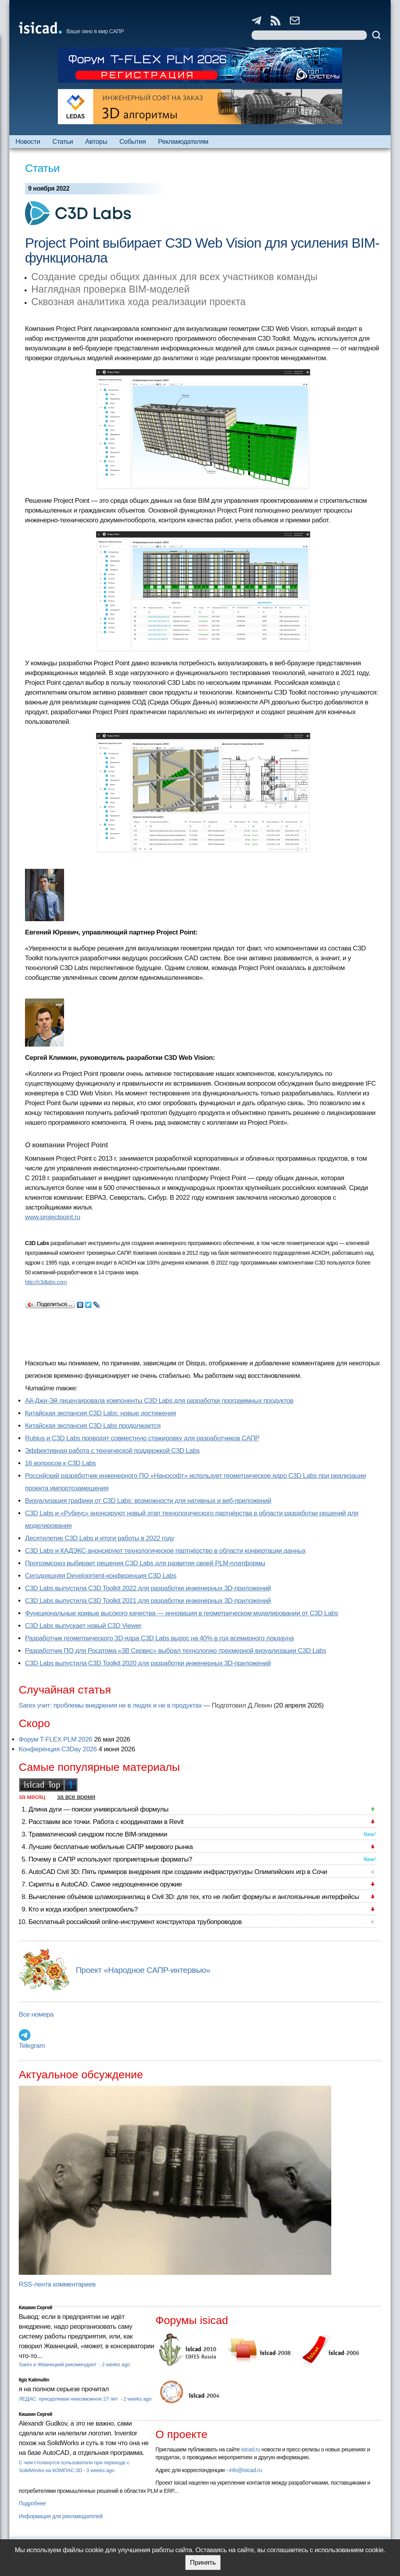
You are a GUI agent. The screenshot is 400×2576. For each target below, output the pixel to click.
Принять (203, 2562)
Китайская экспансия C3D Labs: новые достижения (100, 1413)
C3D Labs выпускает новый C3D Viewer (83, 1625)
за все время (76, 1797)
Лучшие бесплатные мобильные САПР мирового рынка (111, 1847)
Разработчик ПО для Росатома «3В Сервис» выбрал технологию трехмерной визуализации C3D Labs (175, 1650)
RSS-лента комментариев (57, 2284)
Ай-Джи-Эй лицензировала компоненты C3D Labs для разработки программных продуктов (159, 1400)
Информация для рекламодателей (60, 2516)
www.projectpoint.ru (52, 1217)
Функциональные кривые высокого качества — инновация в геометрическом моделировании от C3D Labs (181, 1613)
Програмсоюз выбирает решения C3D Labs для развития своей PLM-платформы (145, 1563)
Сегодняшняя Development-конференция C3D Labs (101, 1575)
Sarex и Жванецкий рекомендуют (58, 2364)
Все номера (36, 2014)
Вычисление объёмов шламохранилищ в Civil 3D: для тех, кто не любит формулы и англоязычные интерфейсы (194, 1897)
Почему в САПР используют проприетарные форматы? (110, 1859)
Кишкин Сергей (35, 2307)
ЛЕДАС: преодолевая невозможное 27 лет (69, 2399)
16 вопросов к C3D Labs (60, 1463)
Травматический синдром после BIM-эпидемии (98, 1834)
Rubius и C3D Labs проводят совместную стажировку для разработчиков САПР (142, 1438)
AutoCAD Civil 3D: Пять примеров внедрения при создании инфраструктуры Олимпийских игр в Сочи (178, 1872)
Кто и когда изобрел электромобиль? (83, 1909)
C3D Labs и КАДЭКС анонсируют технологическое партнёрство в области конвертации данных (165, 1550)
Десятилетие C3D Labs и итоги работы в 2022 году (99, 1538)
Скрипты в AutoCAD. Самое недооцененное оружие (105, 1884)
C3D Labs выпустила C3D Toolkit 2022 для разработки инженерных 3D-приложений (148, 1588)
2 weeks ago (116, 2364)
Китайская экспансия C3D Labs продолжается (93, 1425)
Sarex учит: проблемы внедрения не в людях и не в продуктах (110, 1705)
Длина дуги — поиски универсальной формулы (98, 1809)
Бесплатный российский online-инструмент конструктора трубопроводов (135, 1922)
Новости (28, 141)
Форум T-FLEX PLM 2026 (55, 1739)
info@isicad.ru (245, 2470)
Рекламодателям (183, 141)
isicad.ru (250, 2449)
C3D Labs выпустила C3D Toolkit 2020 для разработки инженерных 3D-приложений (148, 1663)
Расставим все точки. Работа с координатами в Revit (106, 1822)
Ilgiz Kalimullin (34, 2380)
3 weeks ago (100, 2470)
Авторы (96, 141)
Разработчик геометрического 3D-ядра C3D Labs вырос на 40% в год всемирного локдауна (159, 1638)
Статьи (62, 141)
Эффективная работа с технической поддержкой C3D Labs (112, 1450)
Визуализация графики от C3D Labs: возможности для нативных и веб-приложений (148, 1500)
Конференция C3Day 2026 (58, 1749)
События (133, 141)
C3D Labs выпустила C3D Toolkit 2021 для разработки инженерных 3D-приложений (148, 1600)
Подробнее (32, 2503)
